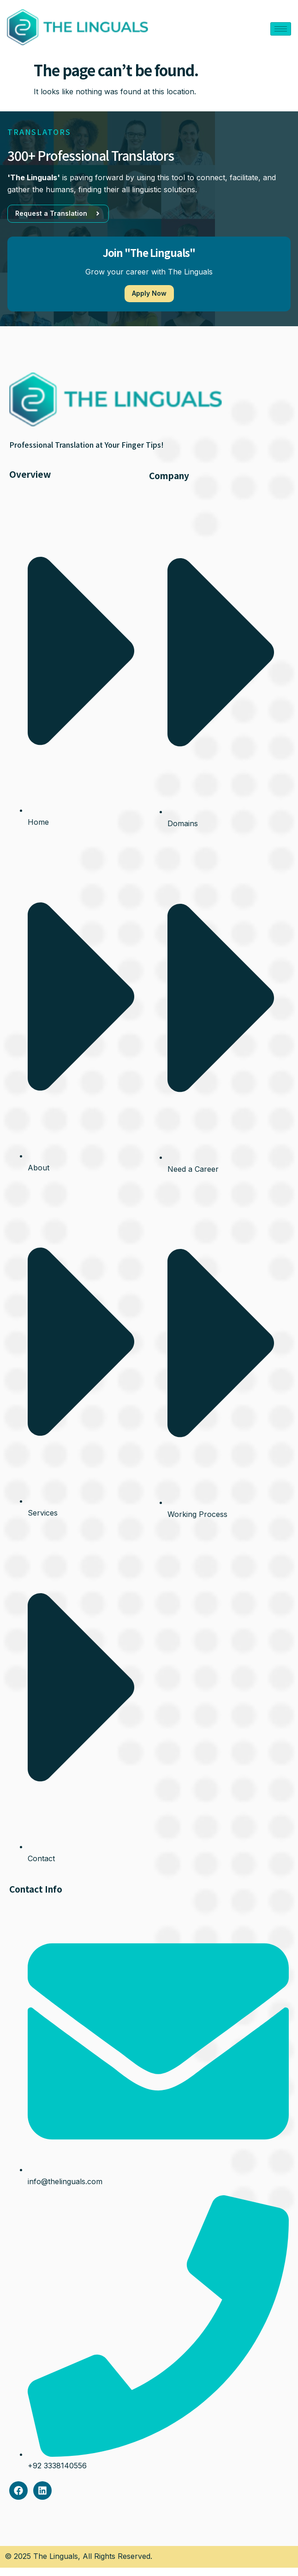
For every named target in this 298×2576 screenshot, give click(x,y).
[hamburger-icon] (280, 29)
